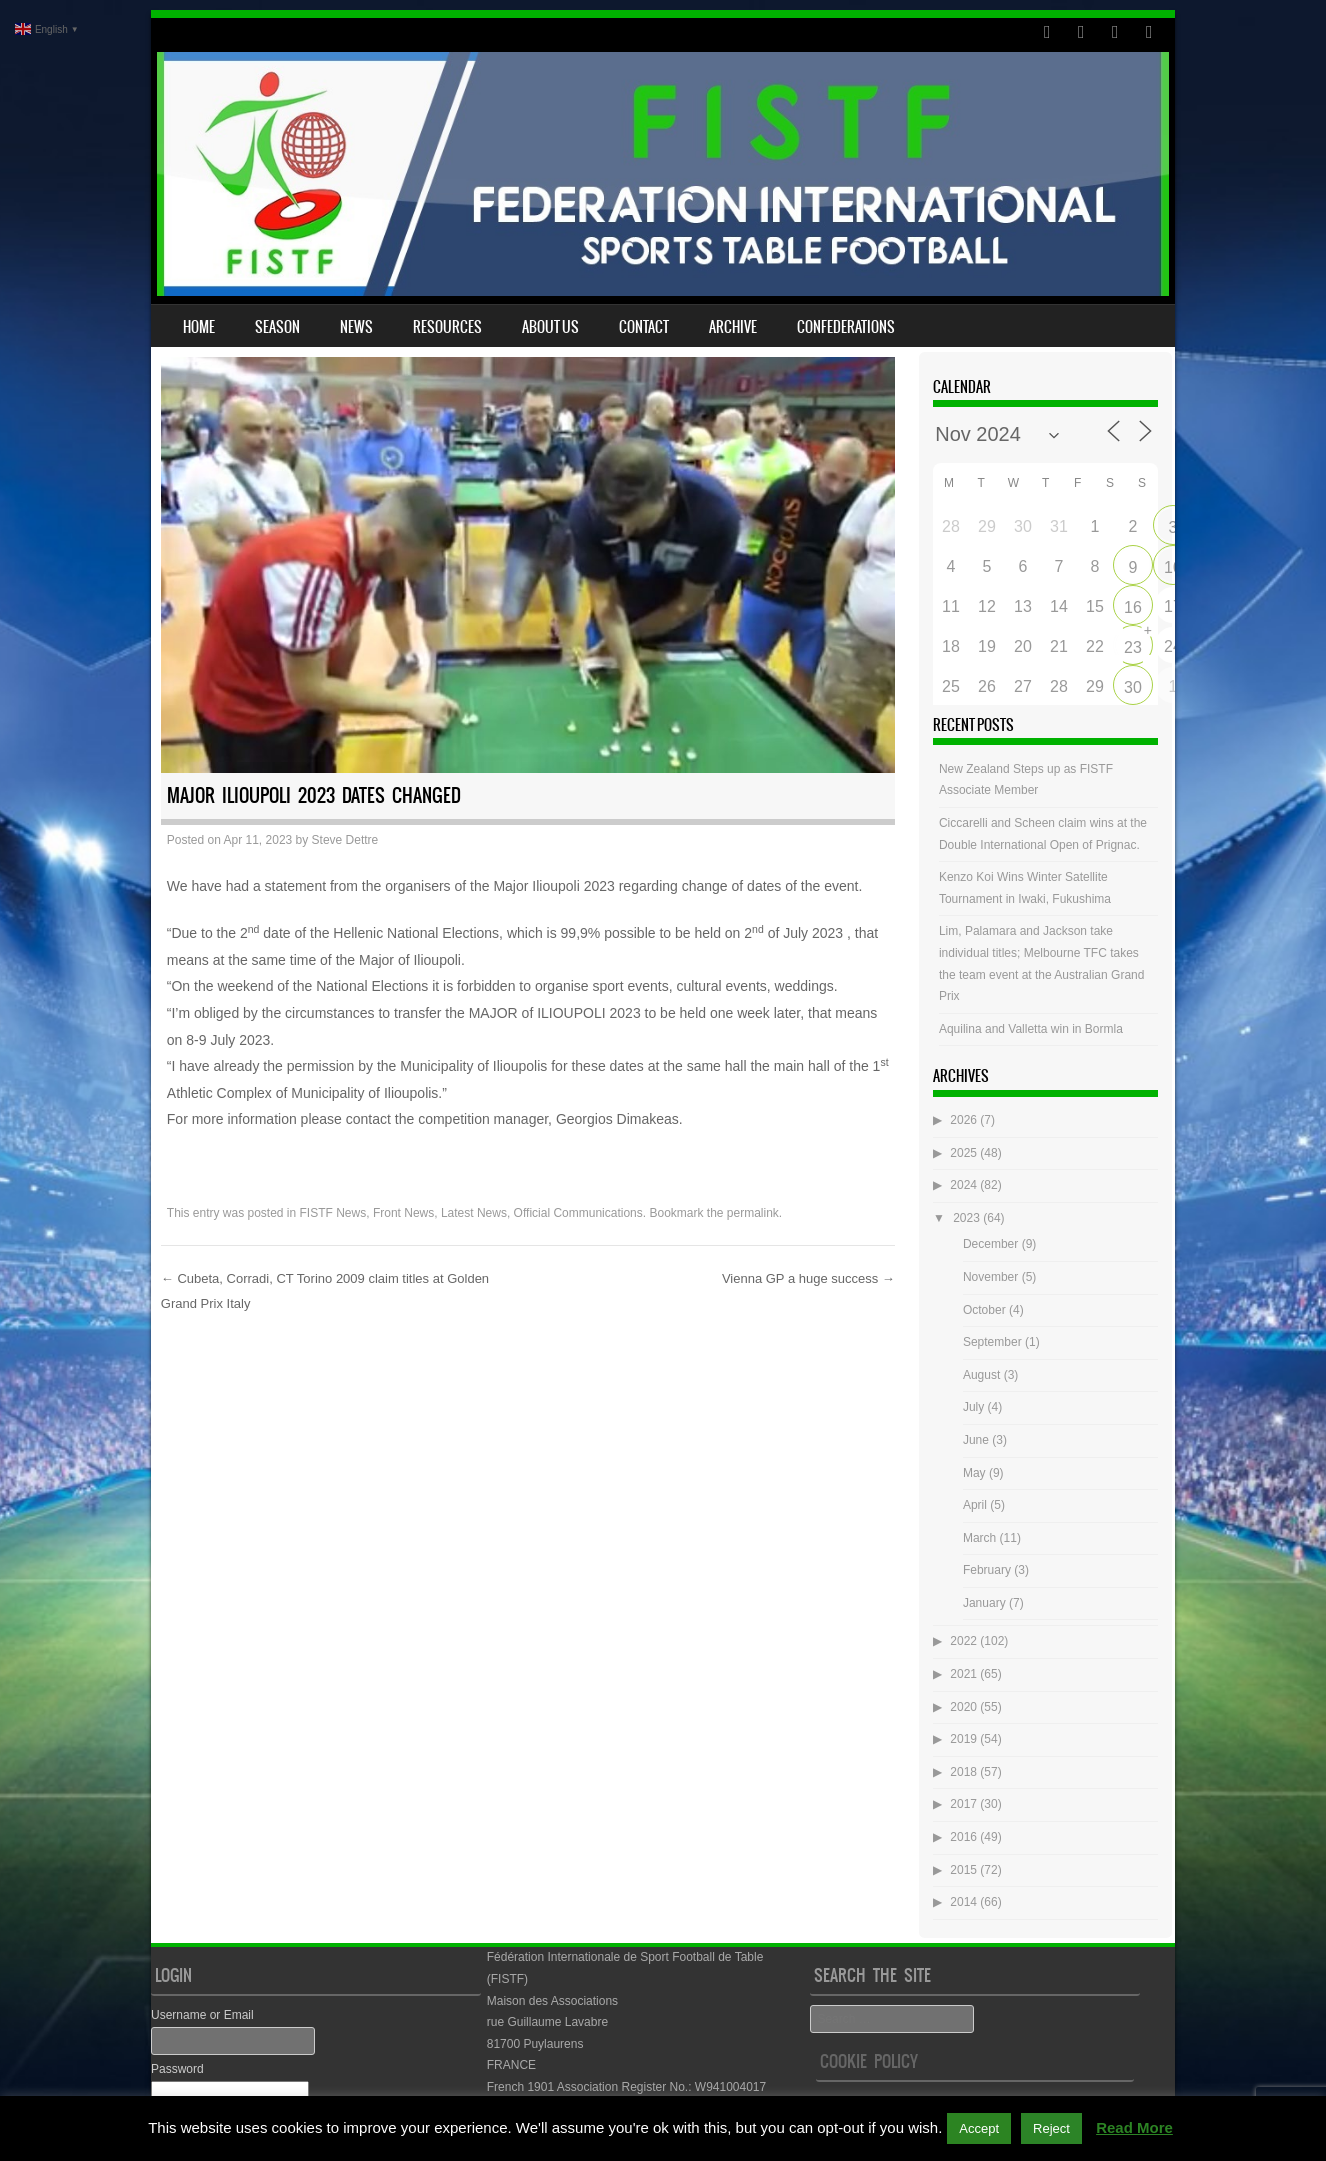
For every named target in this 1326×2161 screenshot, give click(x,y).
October (984, 1310)
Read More (1134, 2127)
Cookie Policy (869, 2061)
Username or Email (202, 2015)
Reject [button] (1051, 2128)
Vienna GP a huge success (808, 1278)
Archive (733, 327)
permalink (753, 1213)
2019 (963, 1739)
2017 (963, 1804)
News (356, 327)
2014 (963, 1902)
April (975, 1505)
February (987, 1570)
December (990, 1244)
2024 (963, 1185)
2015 (963, 1870)
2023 (966, 1218)
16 (1133, 607)
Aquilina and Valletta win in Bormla (1031, 1029)
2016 (963, 1837)
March (979, 1538)
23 (1133, 647)
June (976, 1440)
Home (199, 327)
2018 (963, 1772)
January (984, 1603)
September (992, 1342)
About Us (550, 327)
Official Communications (578, 1213)
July (973, 1407)
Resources (447, 327)
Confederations (846, 327)
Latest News (474, 1213)
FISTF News (333, 1213)
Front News (403, 1213)
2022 (963, 1641)
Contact (644, 327)
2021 (963, 1674)
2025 (963, 1153)
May (974, 1473)
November (990, 1277)
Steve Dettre (345, 840)
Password (177, 2069)
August (981, 1375)
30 (1133, 687)
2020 (963, 1707)
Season (277, 327)
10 (1173, 567)
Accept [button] (979, 2128)
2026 (963, 1120)
